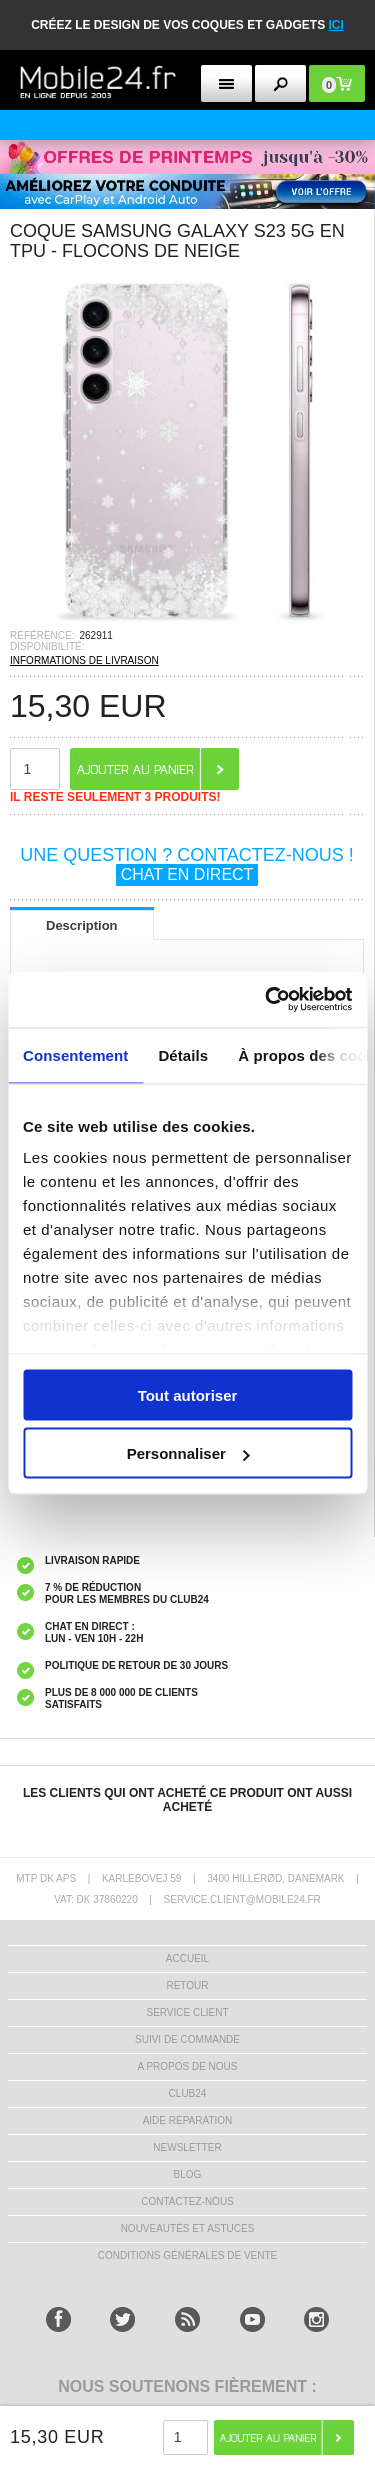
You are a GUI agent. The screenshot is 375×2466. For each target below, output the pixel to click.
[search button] (280, 83)
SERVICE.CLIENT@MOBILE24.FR (242, 1899)
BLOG (188, 2174)
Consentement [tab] (75, 1054)
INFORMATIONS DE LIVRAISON (84, 660)
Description (82, 925)
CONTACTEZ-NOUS (187, 2201)
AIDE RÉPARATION (188, 2120)
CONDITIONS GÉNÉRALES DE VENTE (187, 2255)
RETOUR (187, 1985)
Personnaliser (188, 1453)
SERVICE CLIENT (187, 2012)
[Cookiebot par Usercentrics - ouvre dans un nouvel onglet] (267, 1000)
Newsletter (187, 2147)
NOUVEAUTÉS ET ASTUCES (188, 2228)
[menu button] (226, 83)
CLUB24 (188, 2093)
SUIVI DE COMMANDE (187, 2039)
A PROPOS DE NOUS (187, 2066)
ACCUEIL (187, 1958)
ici (336, 25)
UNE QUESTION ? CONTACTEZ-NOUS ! (187, 865)
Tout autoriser (188, 1394)
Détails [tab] (183, 1054)
